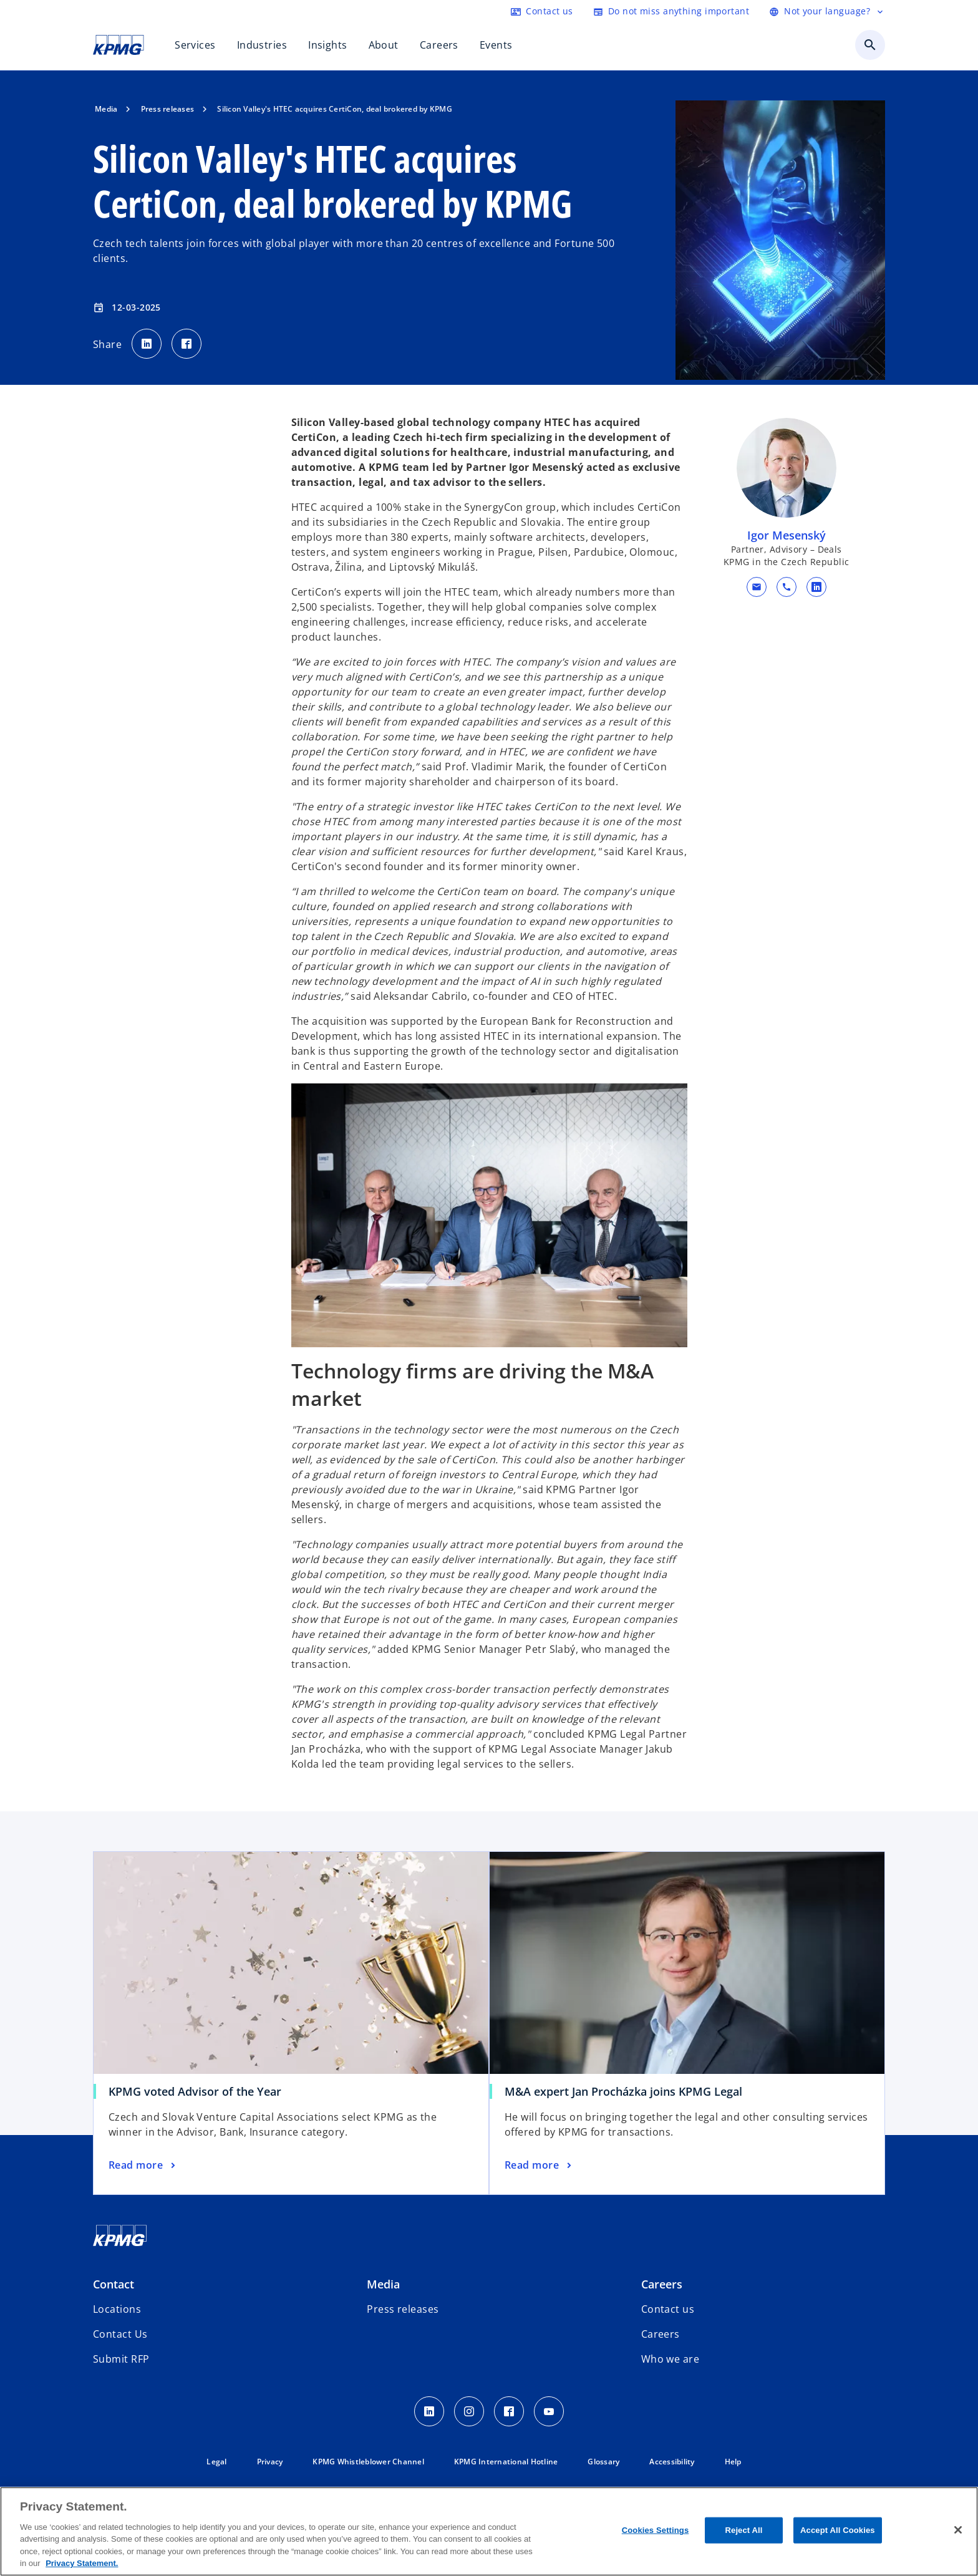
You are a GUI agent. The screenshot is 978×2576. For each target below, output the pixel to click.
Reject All (744, 2530)
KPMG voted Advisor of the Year (195, 2091)
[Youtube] (549, 2411)
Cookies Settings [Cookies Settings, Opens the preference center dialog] (655, 2530)
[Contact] (542, 11)
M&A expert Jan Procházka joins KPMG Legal (623, 2091)
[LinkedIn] (429, 2411)
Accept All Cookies (837, 2530)
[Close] (958, 2530)
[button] (756, 587)
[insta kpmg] (469, 2411)
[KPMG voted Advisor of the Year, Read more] (143, 2165)
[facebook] (509, 2411)
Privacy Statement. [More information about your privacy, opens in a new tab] (82, 2563)
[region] (489, 2531)
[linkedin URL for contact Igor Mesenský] (816, 587)
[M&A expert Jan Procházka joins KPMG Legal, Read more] (539, 2165)
